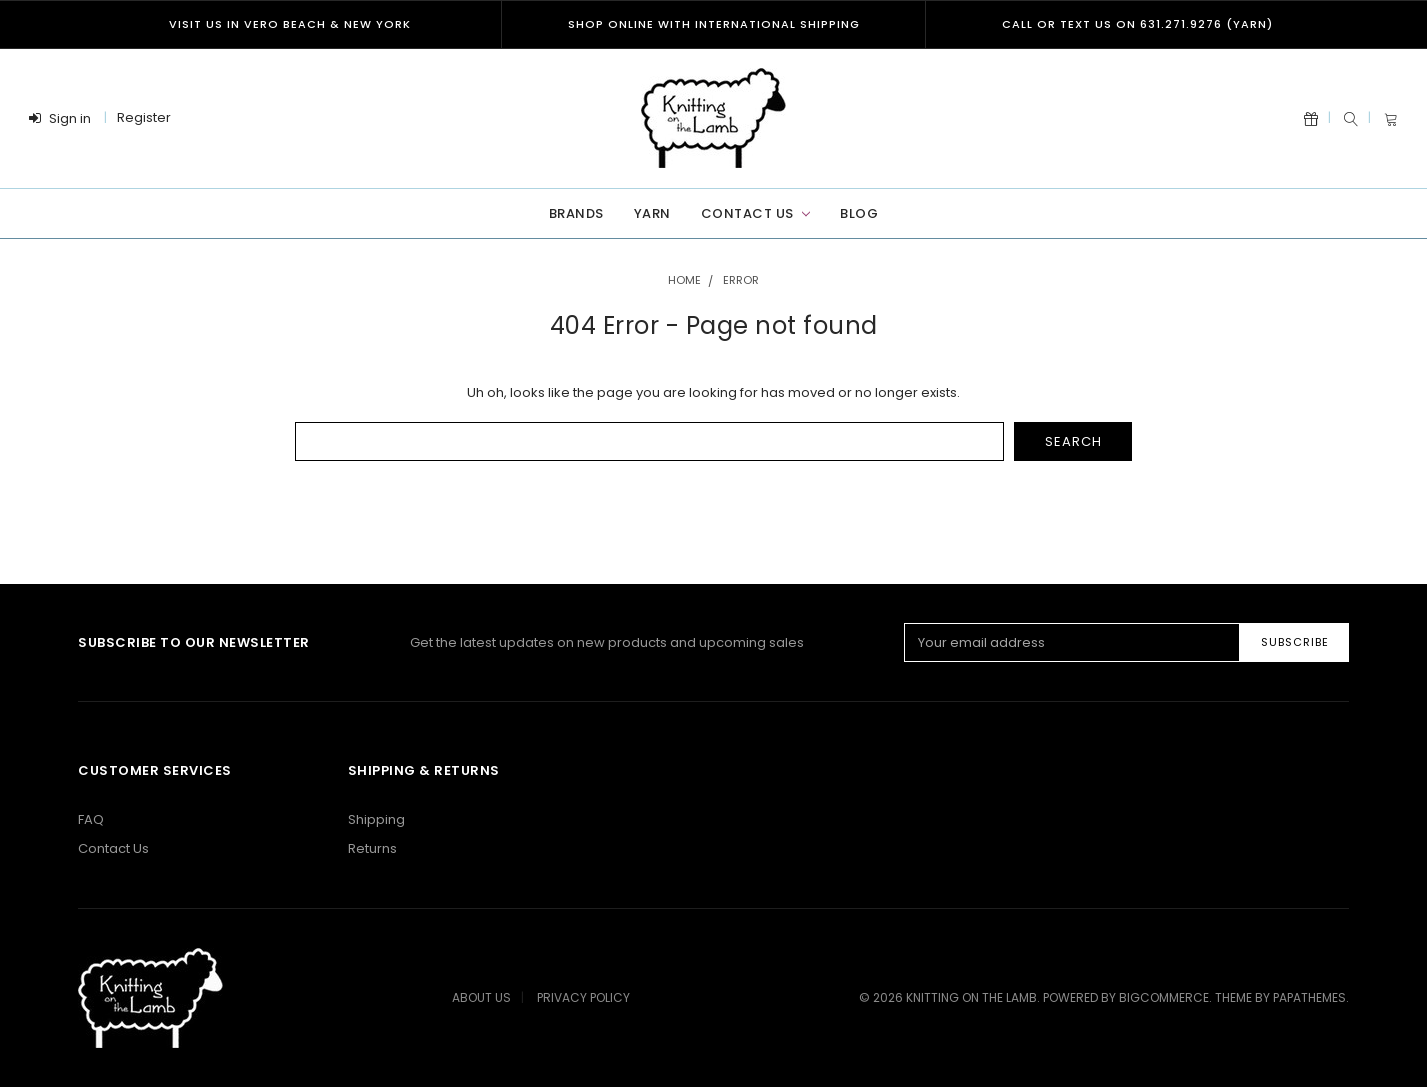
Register (144, 117)
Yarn (652, 213)
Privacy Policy (583, 997)
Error (741, 280)
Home (684, 280)
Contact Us (755, 213)
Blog (859, 213)
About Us (481, 997)
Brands (576, 213)
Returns (372, 848)
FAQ (91, 819)
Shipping (376, 819)
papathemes (1309, 997)
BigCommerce (1164, 997)
